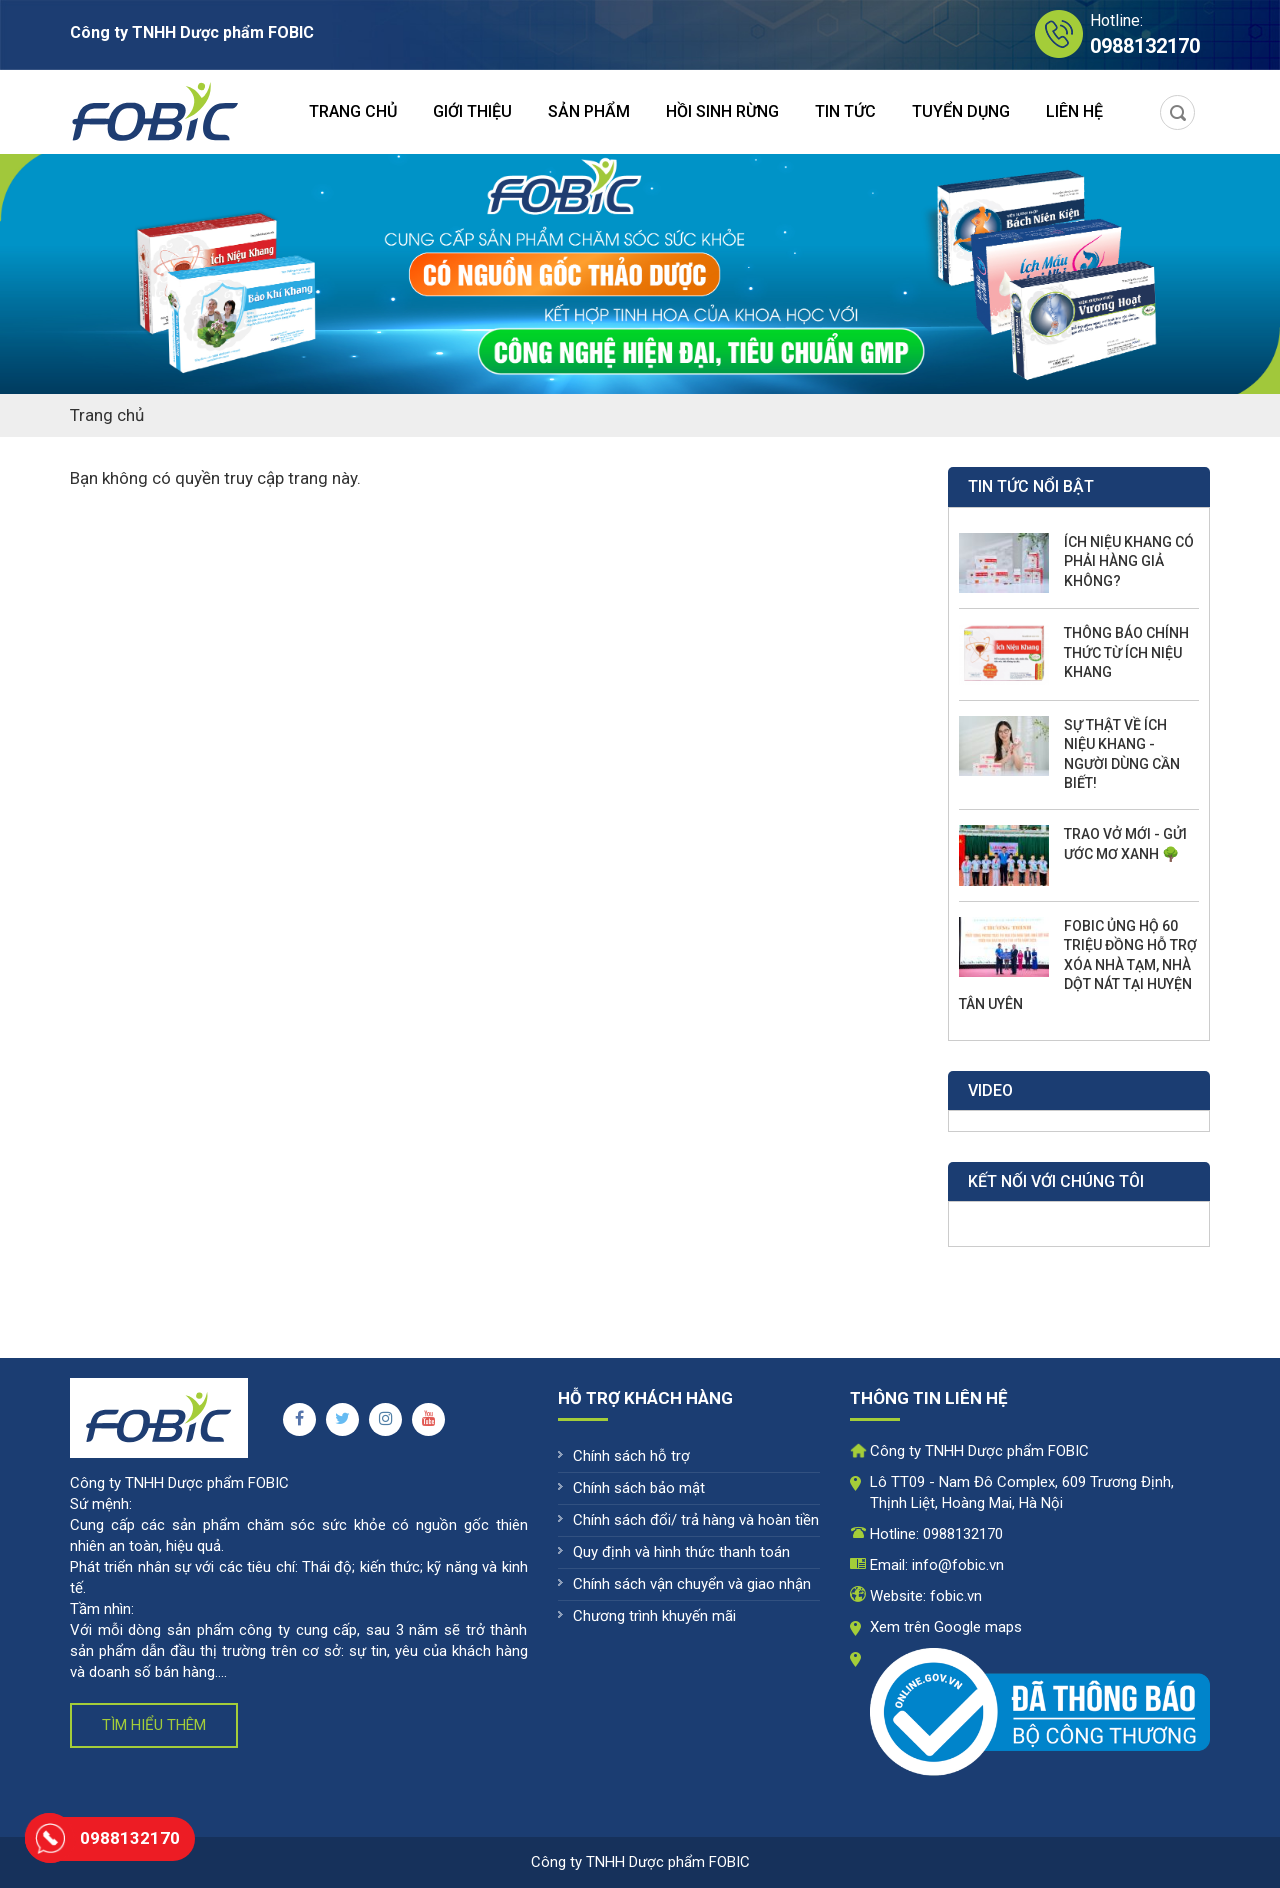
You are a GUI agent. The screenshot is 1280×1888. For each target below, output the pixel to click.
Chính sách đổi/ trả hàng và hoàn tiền (696, 1520)
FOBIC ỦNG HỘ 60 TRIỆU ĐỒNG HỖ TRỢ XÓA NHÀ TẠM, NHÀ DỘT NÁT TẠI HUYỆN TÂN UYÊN (1078, 965)
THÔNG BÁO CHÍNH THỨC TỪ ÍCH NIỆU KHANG (1126, 652)
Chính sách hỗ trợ (631, 1456)
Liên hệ (1074, 111)
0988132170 (963, 1534)
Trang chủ (353, 111)
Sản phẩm (589, 111)
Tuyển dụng (961, 111)
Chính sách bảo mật (639, 1488)
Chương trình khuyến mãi (654, 1616)
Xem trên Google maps (946, 1627)
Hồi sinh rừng (722, 111)
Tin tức (845, 111)
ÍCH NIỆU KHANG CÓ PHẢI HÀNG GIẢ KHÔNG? (1129, 561)
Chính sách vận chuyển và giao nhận (692, 1584)
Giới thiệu (472, 111)
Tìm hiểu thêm (154, 1725)
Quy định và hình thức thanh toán (681, 1552)
